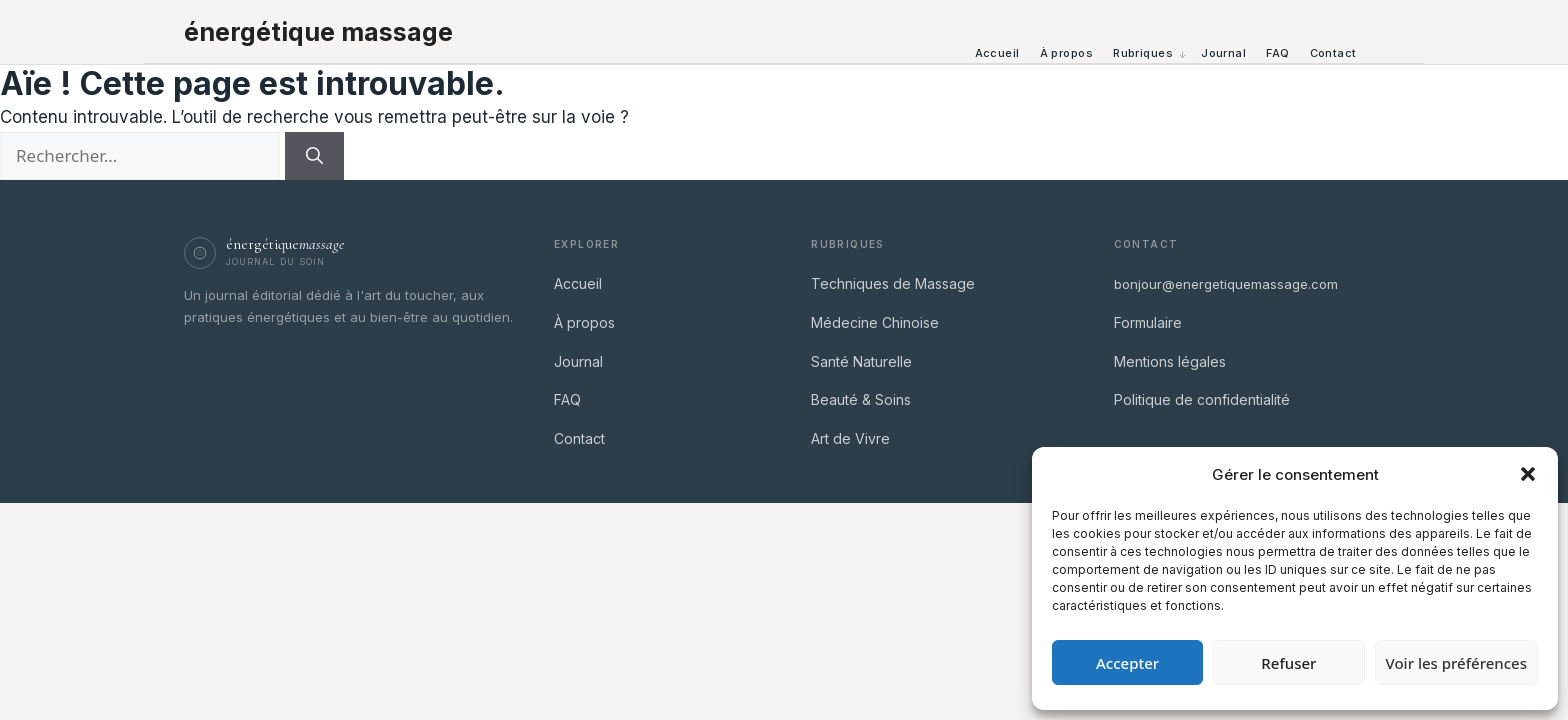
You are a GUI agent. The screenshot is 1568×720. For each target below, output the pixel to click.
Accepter (1127, 663)
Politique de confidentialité (1202, 399)
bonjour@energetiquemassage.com (1226, 284)
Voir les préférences (1456, 663)
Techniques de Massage (893, 283)
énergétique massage (318, 32)
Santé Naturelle (861, 361)
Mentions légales (1170, 361)
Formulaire (1148, 322)
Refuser (1288, 663)
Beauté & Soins (861, 399)
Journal (1223, 53)
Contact (1333, 53)
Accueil (997, 53)
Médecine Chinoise (875, 322)
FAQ (1277, 53)
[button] (1528, 474)
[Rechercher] (314, 156)
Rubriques (1143, 53)
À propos (1067, 53)
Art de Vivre (850, 438)
